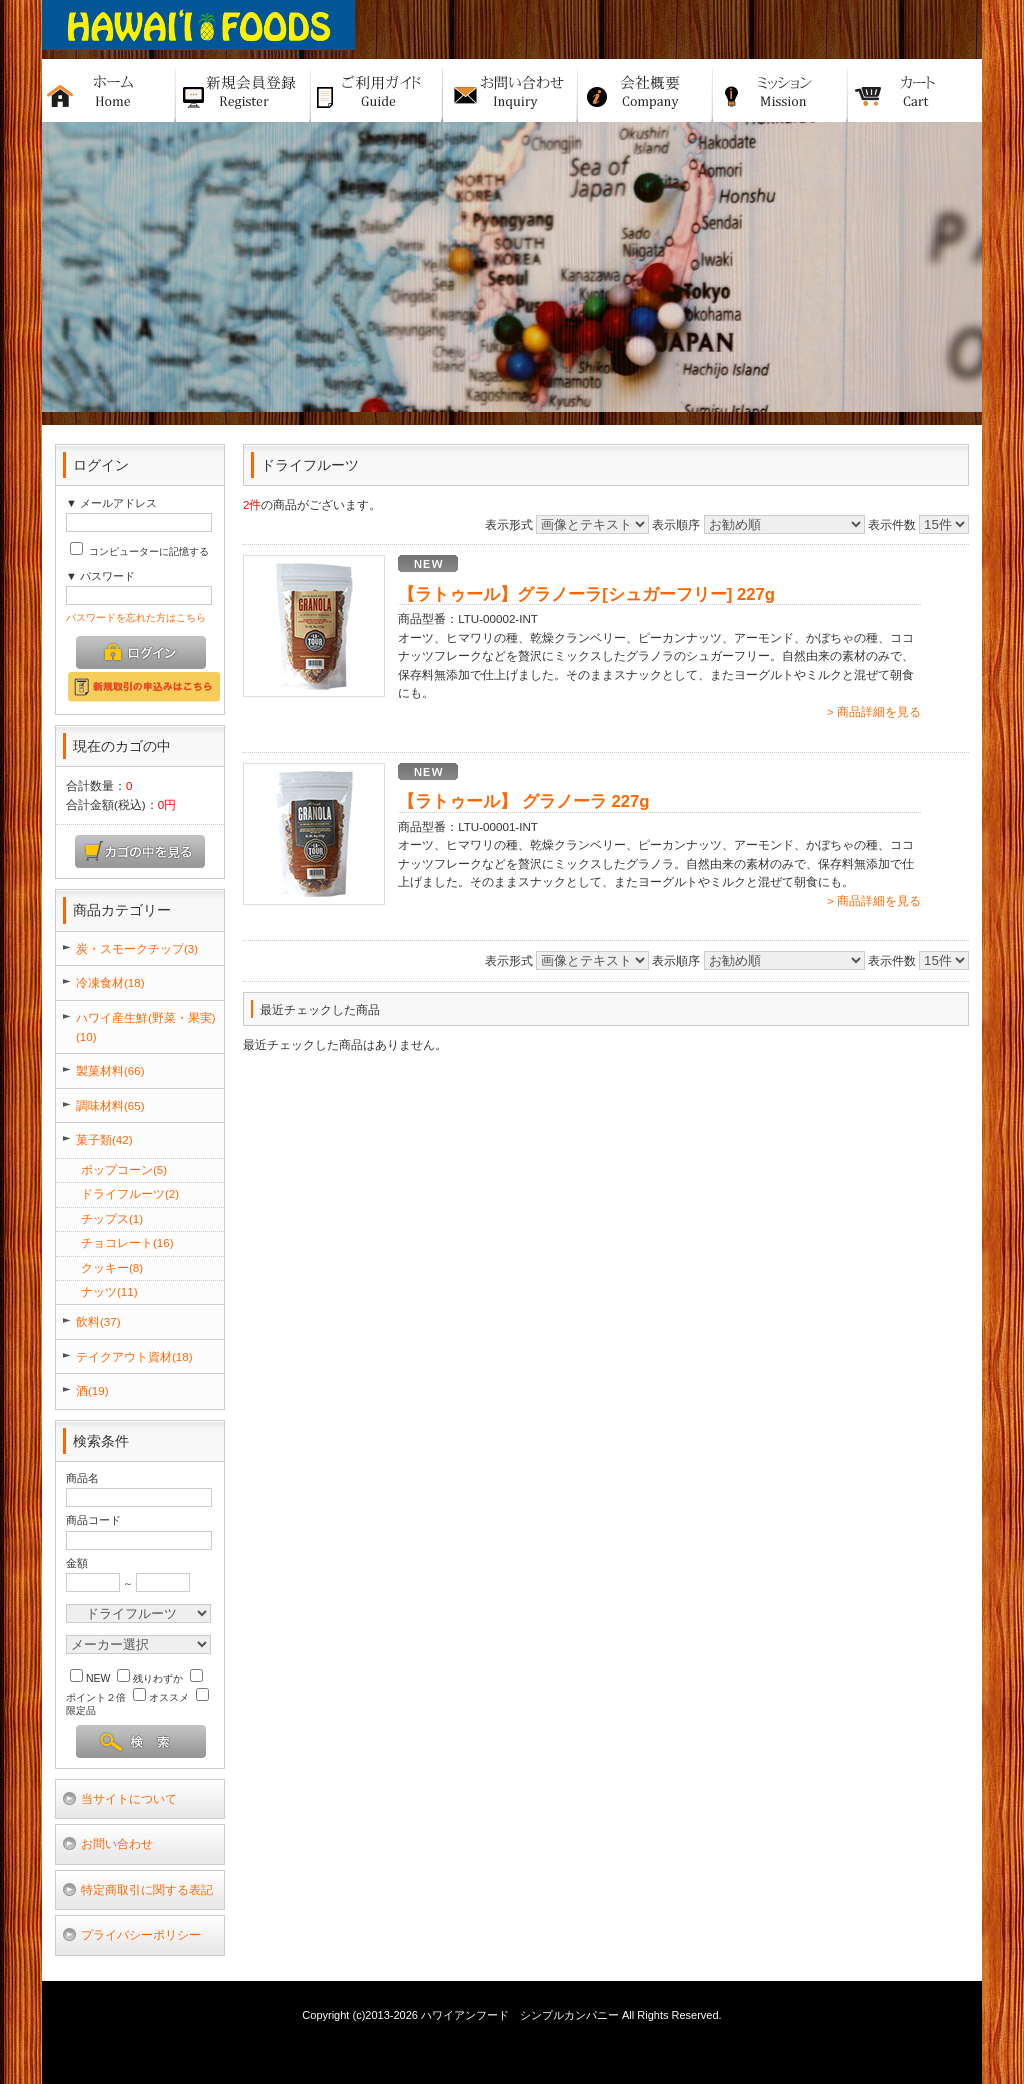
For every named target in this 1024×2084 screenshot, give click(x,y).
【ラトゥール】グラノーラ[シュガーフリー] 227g (586, 594)
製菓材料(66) (110, 1070)
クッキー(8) (112, 1267)
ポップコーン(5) (124, 1169)
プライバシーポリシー (141, 1934)
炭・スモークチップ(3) (137, 948)
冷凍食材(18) (110, 982)
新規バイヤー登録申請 (243, 90)
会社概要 (645, 90)
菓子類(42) (104, 1139)
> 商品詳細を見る (874, 711)
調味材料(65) (110, 1105)
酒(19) (92, 1390)
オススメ (161, 1697)
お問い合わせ (117, 1843)
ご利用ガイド (377, 90)
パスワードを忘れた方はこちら (136, 617)
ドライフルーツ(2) (130, 1193)
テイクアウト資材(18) (134, 1356)
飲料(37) (98, 1321)
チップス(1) (112, 1218)
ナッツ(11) (109, 1291)
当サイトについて (129, 1798)
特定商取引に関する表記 (147, 1889)
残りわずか (150, 1678)
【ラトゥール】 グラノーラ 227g (523, 801)
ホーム (109, 90)
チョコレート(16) (127, 1242)
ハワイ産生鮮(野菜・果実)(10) (146, 1027)
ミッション (780, 90)
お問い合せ (510, 90)
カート (915, 90)
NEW (90, 1678)
